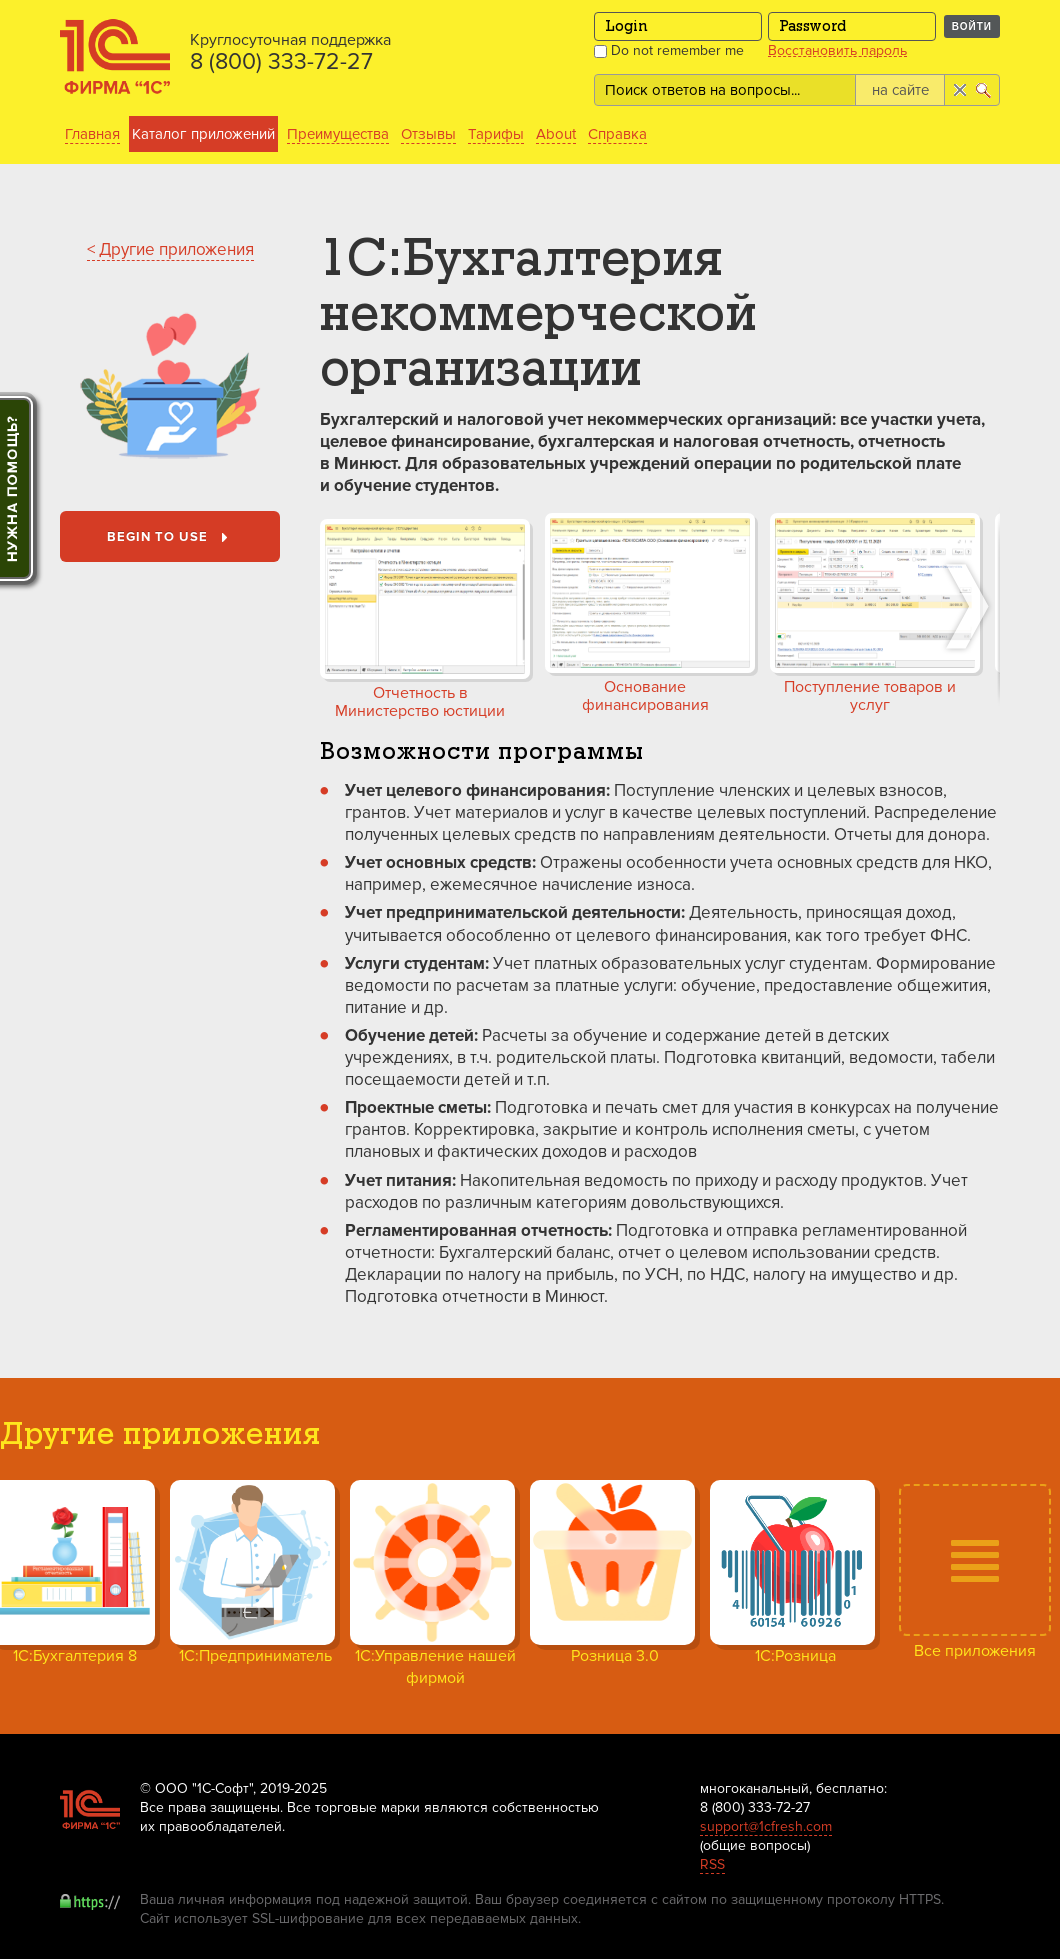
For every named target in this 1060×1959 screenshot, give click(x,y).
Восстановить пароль (837, 51)
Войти (972, 26)
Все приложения (975, 1651)
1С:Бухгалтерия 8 (75, 1656)
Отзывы (428, 134)
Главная (92, 134)
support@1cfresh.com (766, 1826)
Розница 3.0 (615, 1656)
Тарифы (496, 134)
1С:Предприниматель (255, 1656)
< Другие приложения (170, 249)
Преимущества (338, 134)
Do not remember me (669, 50)
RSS (712, 1864)
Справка (617, 134)
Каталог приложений (203, 134)
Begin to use (171, 538)
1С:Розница (795, 1656)
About (556, 134)
